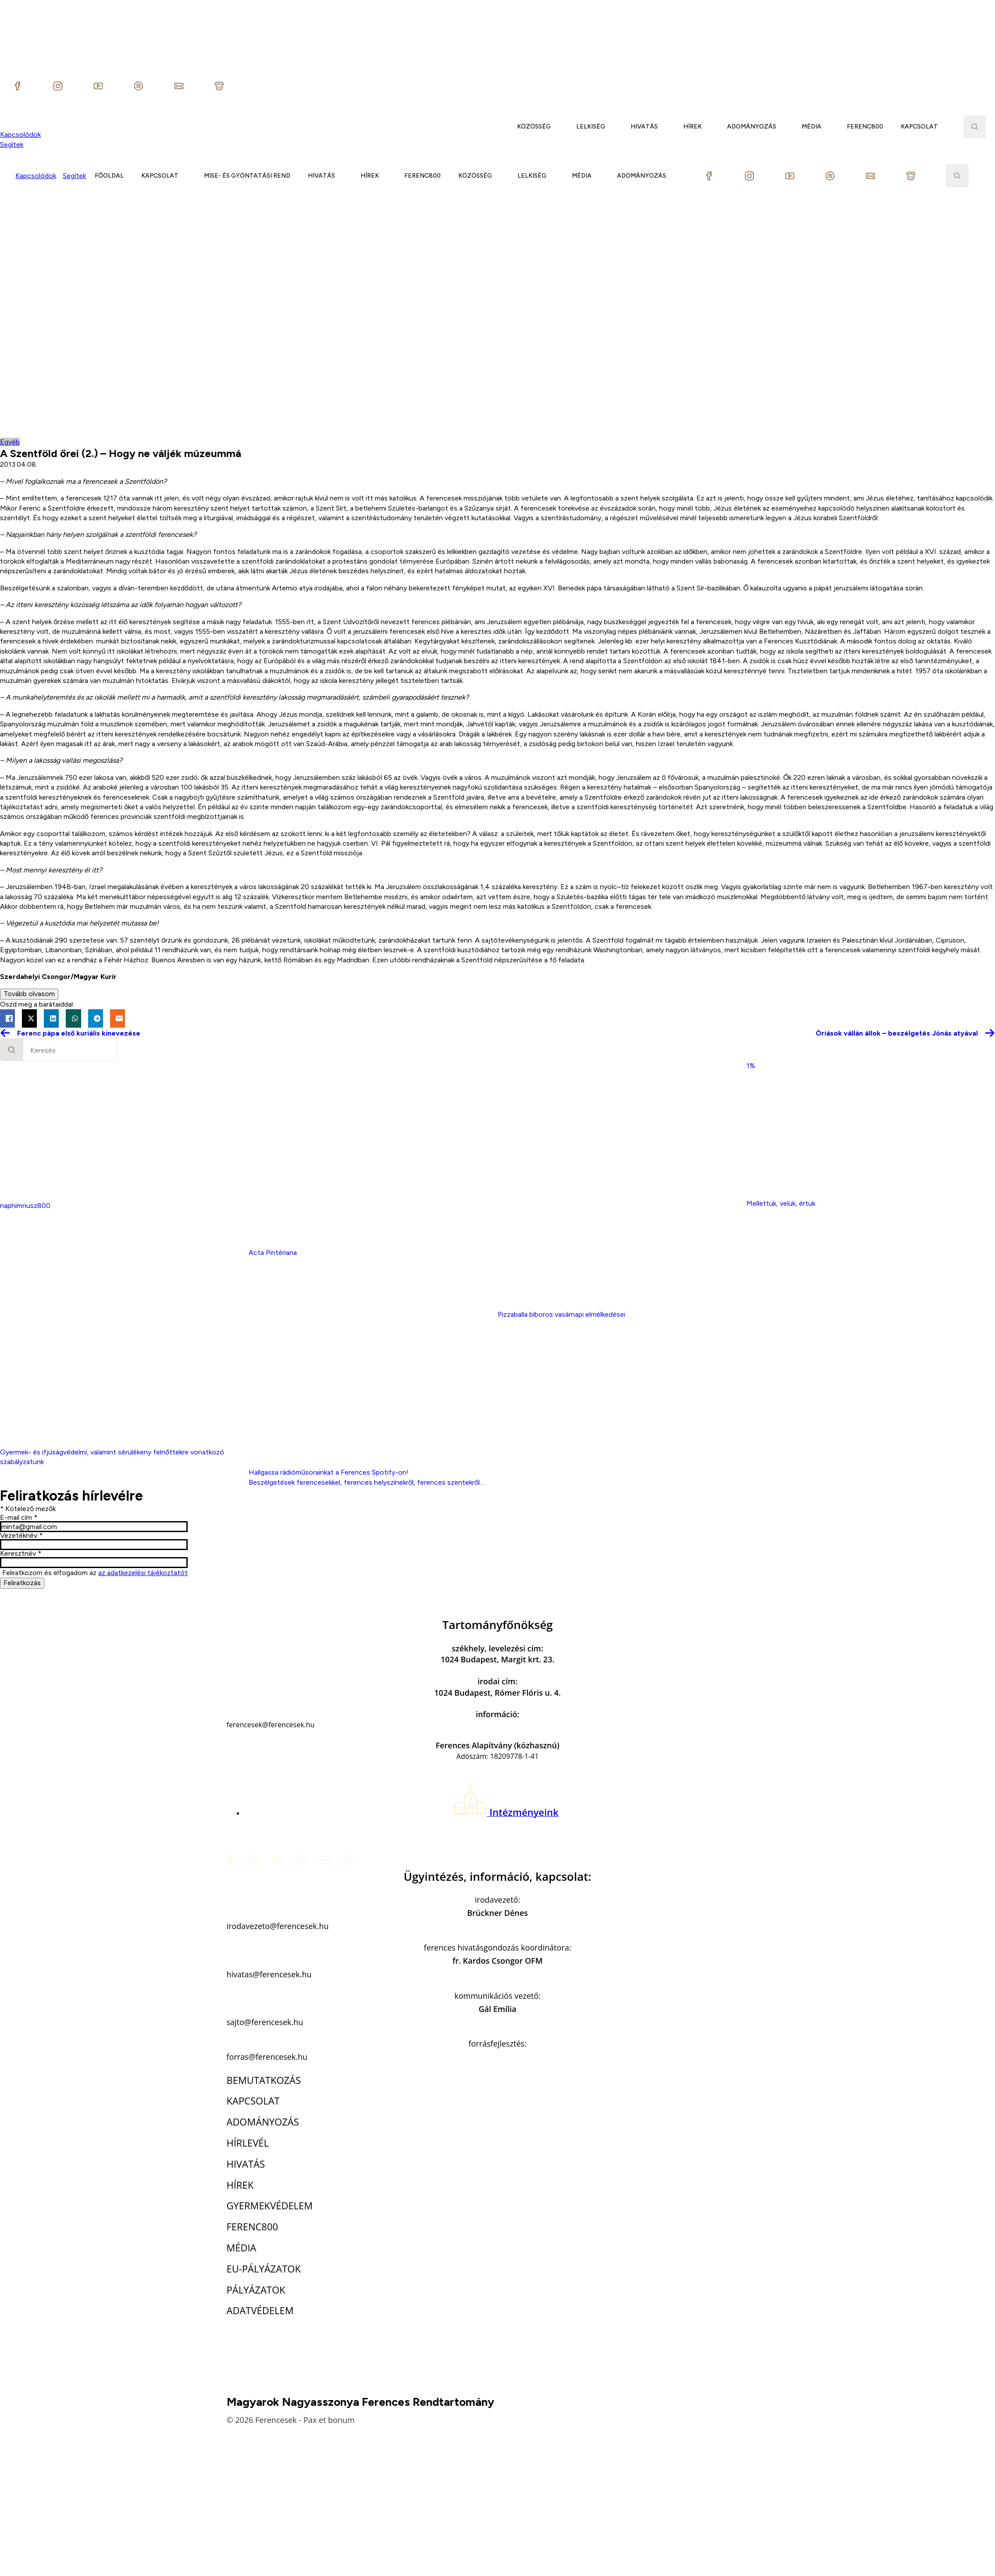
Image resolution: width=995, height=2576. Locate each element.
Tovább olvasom (29, 994)
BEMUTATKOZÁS (264, 2080)
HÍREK (692, 126)
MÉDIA (811, 126)
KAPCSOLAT (919, 126)
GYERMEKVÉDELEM (270, 2205)
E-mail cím (18, 1517)
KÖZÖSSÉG (534, 126)
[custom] (17, 86)
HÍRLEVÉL (248, 2142)
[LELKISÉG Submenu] (613, 127)
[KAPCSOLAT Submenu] (946, 127)
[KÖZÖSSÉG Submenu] (559, 127)
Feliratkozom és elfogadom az (95, 1572)
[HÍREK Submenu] (710, 127)
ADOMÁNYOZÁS (751, 126)
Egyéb (10, 442)
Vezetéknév (21, 1535)
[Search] (11, 1050)
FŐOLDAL (109, 175)
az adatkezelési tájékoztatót (143, 1572)
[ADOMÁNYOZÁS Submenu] (784, 127)
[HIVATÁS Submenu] (666, 127)
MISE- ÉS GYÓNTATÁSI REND (247, 175)
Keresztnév (20, 1553)
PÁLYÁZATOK (256, 2289)
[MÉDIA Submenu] (829, 127)
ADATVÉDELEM (260, 2310)
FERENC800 (865, 126)
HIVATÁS (644, 126)
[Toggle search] (974, 126)
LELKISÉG (590, 126)
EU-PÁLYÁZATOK (264, 2268)
